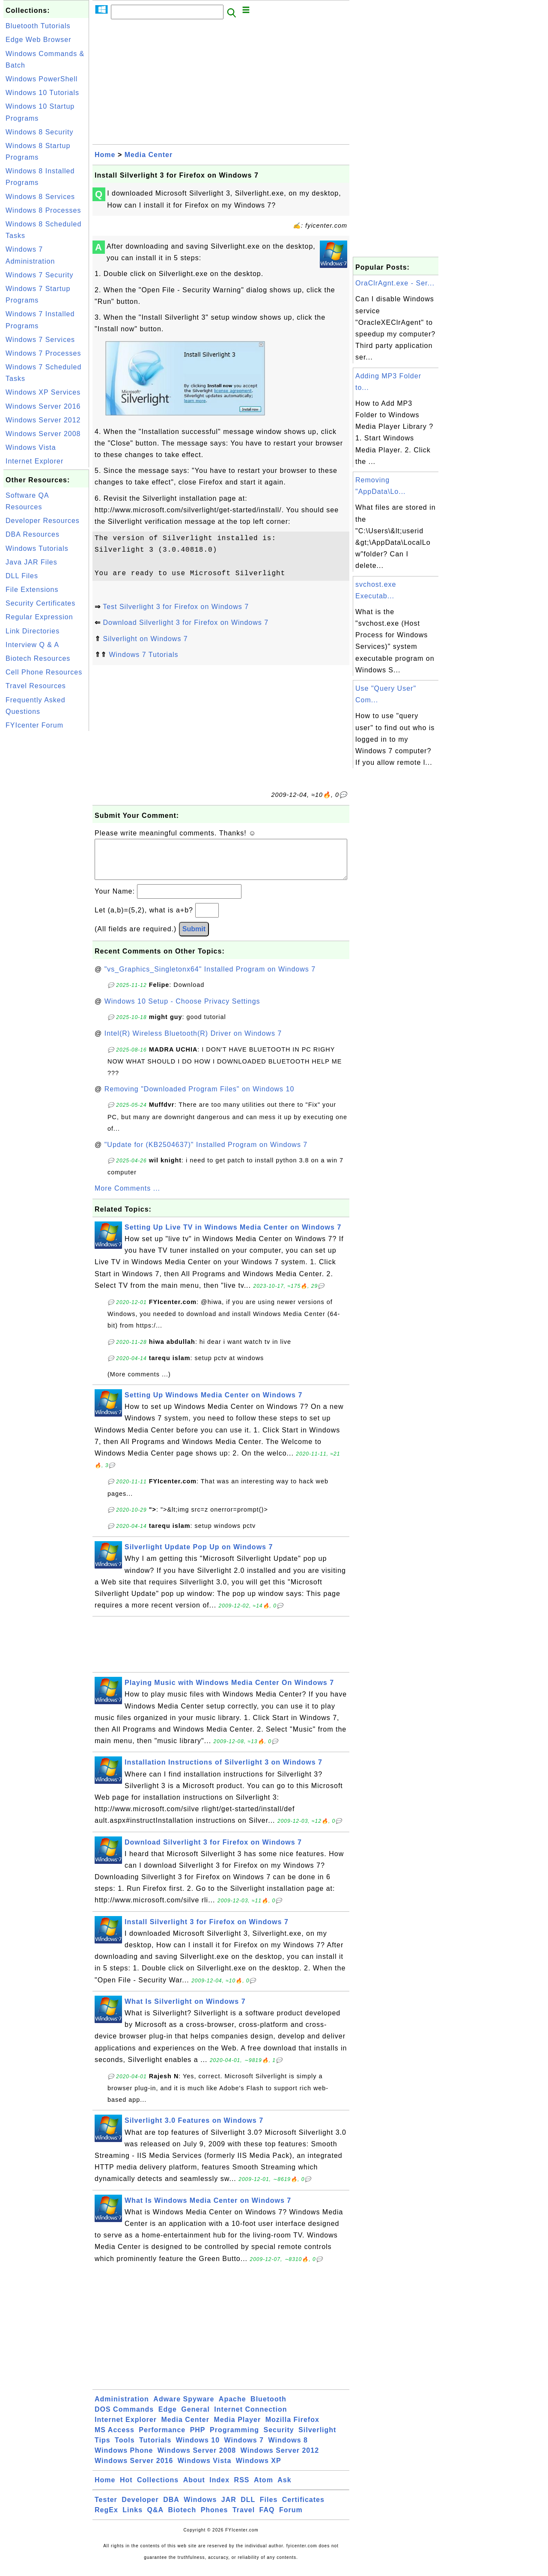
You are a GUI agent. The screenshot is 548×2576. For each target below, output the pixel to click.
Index (219, 2488)
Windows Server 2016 (43, 406)
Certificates (303, 2508)
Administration (122, 2407)
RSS (242, 2488)
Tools (124, 2448)
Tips (102, 2448)
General (195, 2417)
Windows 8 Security (40, 132)
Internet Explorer (34, 461)
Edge (167, 2417)
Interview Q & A (32, 644)
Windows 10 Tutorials (42, 92)
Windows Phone (124, 2459)
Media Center (149, 154)
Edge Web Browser (38, 39)
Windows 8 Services (40, 196)
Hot (126, 2488)
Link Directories (33, 631)
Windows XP (258, 2469)
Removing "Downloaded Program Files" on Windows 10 (199, 1097)
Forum (291, 2518)
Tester (106, 2508)
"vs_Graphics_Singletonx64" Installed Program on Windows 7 (210, 977)
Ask (284, 2488)
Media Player (237, 2428)
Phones (214, 2518)
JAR (228, 2508)
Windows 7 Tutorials (143, 654)
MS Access (114, 2438)
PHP (198, 2438)
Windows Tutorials (37, 548)
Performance (162, 2438)
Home (105, 154)
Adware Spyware (183, 2407)
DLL (248, 2508)
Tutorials (155, 2448)
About (194, 2488)
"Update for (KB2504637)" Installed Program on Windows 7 (206, 1153)
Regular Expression (39, 617)
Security (278, 2438)
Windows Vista (31, 447)
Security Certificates (40, 603)
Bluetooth (268, 2407)
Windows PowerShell (41, 79)
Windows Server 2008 (43, 433)
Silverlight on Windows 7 (145, 638)
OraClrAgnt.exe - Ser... (395, 283)
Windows (200, 2508)
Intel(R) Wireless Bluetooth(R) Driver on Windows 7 (193, 1042)
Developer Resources (43, 520)
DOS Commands (124, 2417)
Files (268, 2508)
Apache (232, 2407)
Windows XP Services (43, 392)
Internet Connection (250, 2417)
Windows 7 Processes (43, 353)
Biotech (182, 2518)
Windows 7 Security (40, 275)
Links (132, 2518)
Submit (194, 937)
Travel (243, 2518)
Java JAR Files (31, 562)
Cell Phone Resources (44, 672)
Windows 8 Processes (43, 210)
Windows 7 (244, 2448)
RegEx (106, 2518)
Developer (140, 2508)
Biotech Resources (38, 658)
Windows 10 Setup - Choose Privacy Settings (182, 1009)
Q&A (155, 2518)
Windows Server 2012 (43, 420)
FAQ (267, 2518)
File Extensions (32, 589)
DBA (171, 2508)
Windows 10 (198, 2448)
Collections (158, 2488)
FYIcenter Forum (34, 725)
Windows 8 (287, 2448)
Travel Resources (36, 685)
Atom (263, 2488)
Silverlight (317, 2438)
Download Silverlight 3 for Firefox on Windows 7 (185, 622)
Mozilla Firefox (292, 2428)
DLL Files (22, 575)
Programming (234, 2438)
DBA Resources (33, 534)
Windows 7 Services (40, 339)
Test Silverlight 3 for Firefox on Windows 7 (176, 606)
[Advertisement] (46, 861)
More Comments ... (127, 1196)
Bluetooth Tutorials (38, 26)
